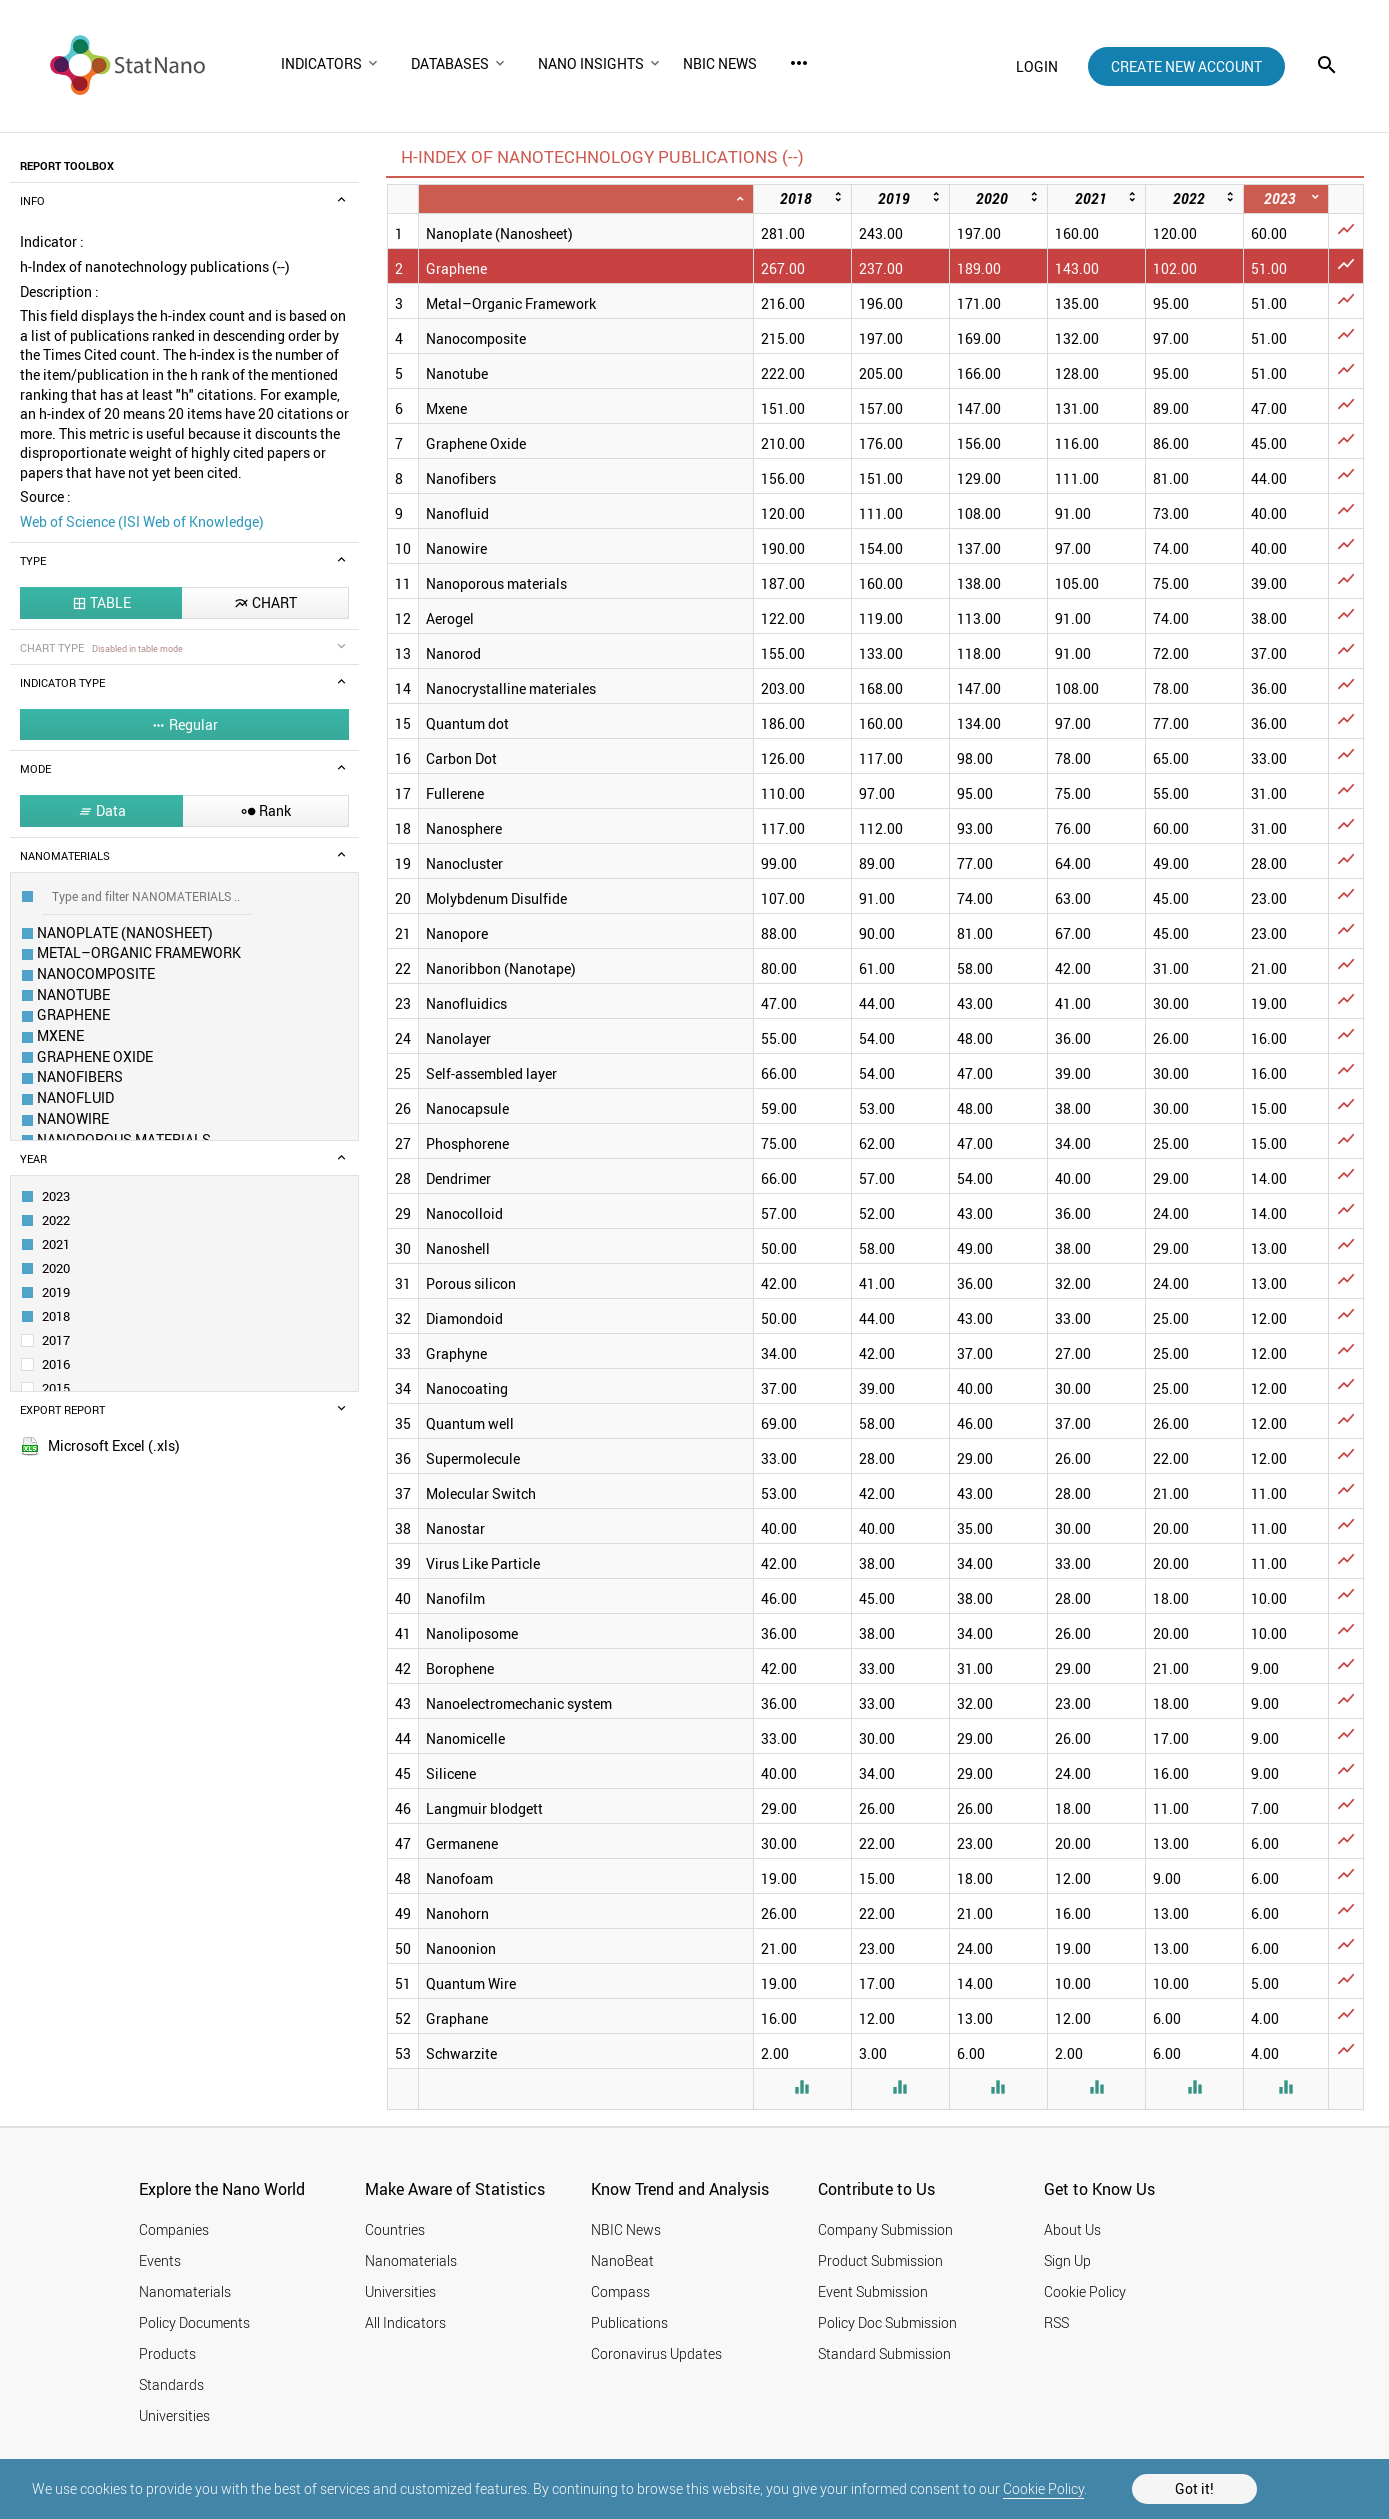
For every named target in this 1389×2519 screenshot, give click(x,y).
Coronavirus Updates (656, 2353)
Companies (174, 2229)
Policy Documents (194, 2322)
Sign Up (1067, 2260)
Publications (629, 2322)
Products (167, 2353)
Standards (171, 2384)
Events (160, 2260)
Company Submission (885, 2229)
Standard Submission (884, 2353)
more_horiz (799, 63)
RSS (1056, 2322)
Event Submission (873, 2291)
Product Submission (880, 2260)
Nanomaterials (185, 2291)
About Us (1072, 2229)
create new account (1186, 66)
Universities (174, 2415)
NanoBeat (622, 2260)
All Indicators (405, 2322)
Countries (395, 2229)
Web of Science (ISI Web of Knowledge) (142, 521)
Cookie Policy (1043, 2488)
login (1037, 66)
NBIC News (626, 2229)
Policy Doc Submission (887, 2322)
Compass (620, 2291)
